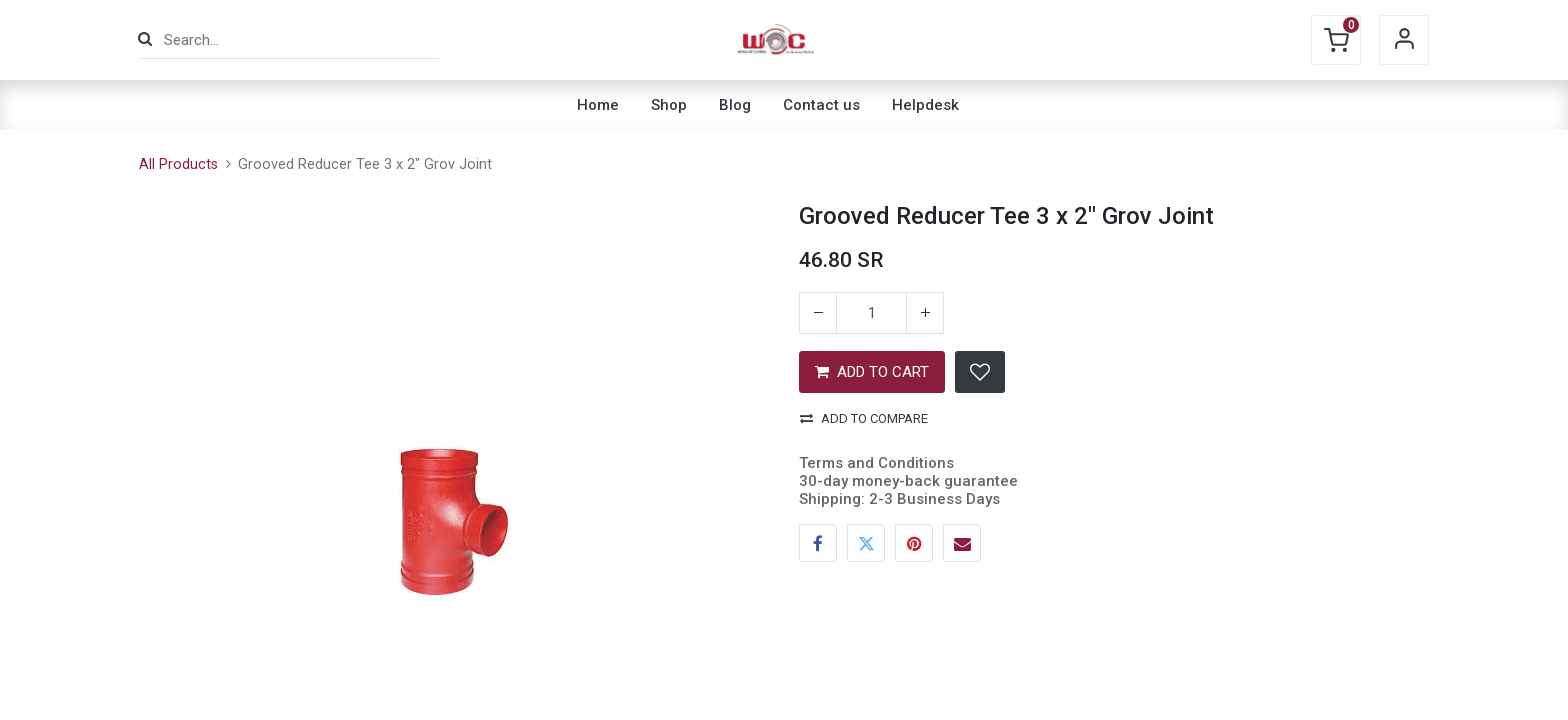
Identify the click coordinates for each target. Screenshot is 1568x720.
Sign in (1404, 40)
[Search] (145, 39)
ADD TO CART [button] (872, 372)
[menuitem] (598, 105)
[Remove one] (818, 313)
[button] (980, 372)
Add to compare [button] (864, 418)
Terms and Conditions (876, 463)
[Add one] (925, 313)
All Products (178, 164)
